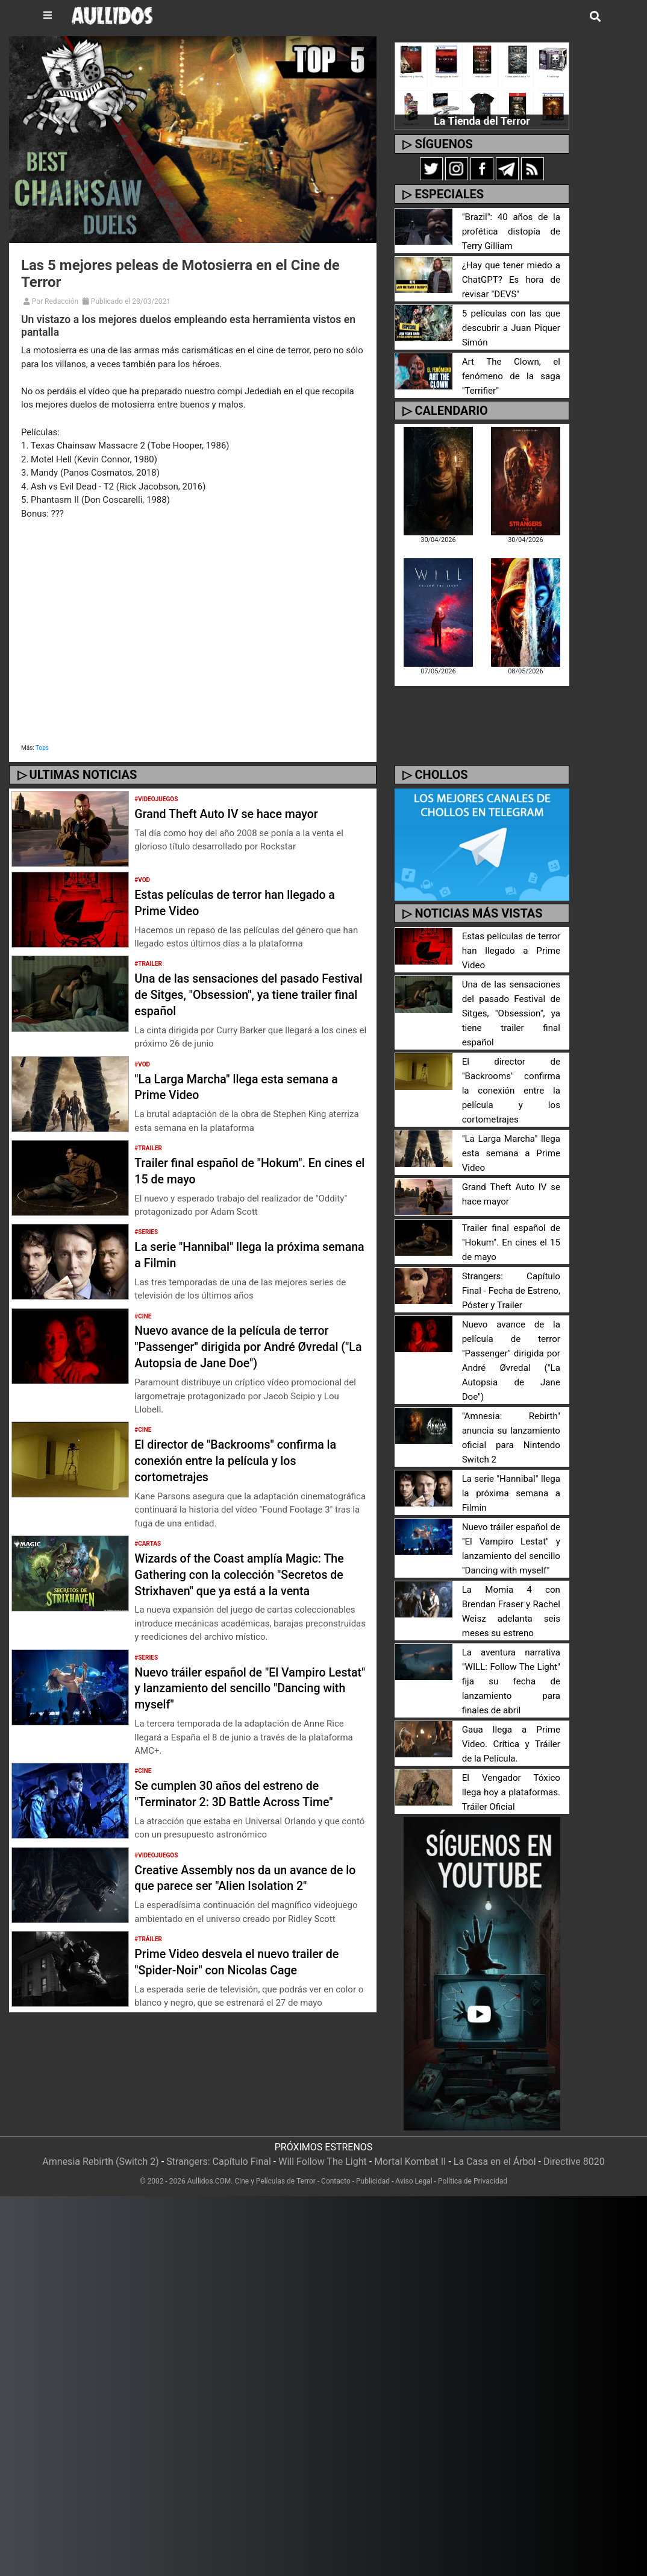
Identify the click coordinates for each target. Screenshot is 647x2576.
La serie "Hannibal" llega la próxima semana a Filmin (511, 1450)
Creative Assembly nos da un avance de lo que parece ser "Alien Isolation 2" (249, 1893)
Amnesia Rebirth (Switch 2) (100, 2118)
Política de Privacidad (472, 2138)
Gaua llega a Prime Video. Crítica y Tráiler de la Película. (511, 1701)
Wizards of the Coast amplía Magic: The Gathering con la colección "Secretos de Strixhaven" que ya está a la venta (248, 1582)
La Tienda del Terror (482, 121)
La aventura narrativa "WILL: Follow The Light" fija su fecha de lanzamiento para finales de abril (511, 1638)
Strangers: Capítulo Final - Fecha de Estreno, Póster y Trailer (511, 1262)
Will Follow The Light (322, 2118)
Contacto (336, 2138)
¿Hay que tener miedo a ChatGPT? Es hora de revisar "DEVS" (511, 280)
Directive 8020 (574, 2118)
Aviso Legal (413, 2138)
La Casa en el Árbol (495, 2118)
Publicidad (373, 2138)
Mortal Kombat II (410, 2118)
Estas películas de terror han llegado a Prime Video (511, 951)
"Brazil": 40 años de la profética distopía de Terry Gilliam (511, 231)
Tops (42, 748)
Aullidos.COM (209, 2138)
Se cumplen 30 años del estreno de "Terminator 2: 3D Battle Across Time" (247, 1809)
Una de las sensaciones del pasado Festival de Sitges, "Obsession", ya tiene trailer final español (239, 994)
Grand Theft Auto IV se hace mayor (239, 813)
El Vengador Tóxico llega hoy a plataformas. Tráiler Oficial (511, 1749)
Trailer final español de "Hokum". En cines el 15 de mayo (241, 1170)
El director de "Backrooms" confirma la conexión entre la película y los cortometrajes (249, 1460)
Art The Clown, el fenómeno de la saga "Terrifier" (511, 376)
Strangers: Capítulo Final (218, 2118)
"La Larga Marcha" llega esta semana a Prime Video (511, 1124)
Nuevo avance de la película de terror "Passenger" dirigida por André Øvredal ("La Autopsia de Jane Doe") (245, 1346)
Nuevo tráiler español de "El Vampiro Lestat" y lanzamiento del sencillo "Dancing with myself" (243, 1704)
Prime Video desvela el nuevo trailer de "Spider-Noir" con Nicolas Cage (242, 1978)
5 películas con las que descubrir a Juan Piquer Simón (511, 328)
